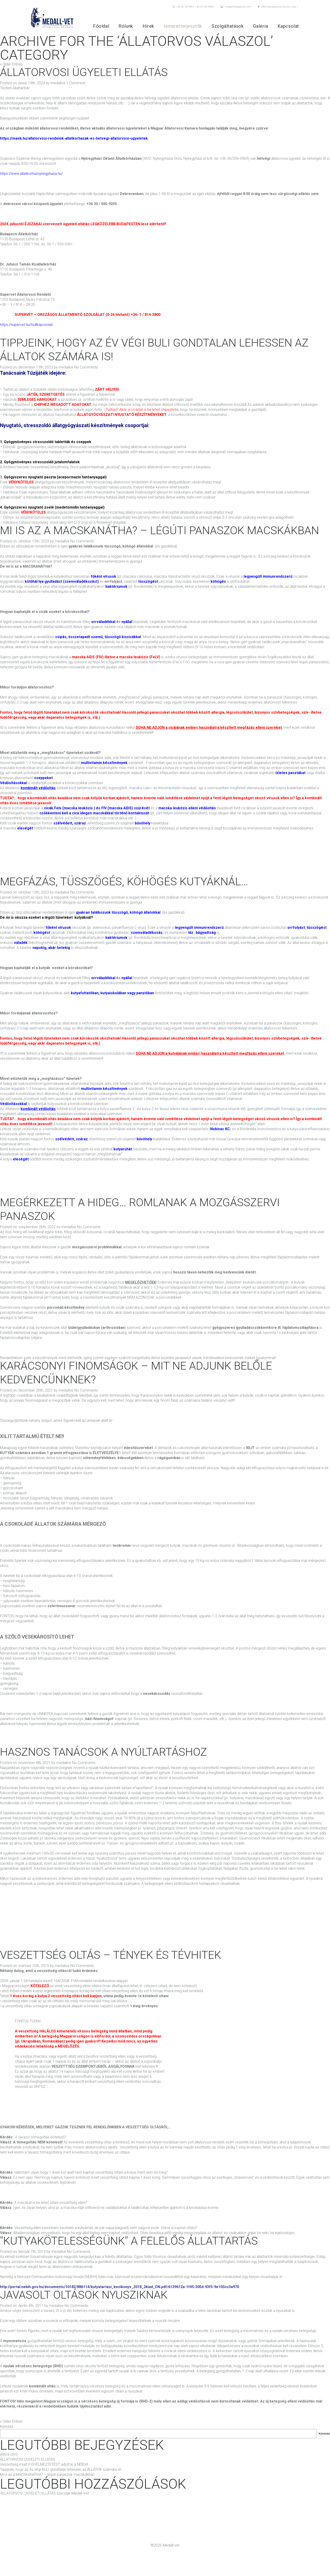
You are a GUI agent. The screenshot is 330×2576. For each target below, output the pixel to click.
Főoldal (101, 25)
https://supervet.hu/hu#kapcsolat (26, 324)
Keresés (6, 2439)
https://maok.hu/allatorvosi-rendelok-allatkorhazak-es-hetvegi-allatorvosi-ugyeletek (74, 137)
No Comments (86, 366)
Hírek (148, 25)
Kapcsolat (288, 25)
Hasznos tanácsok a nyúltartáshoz (129, 1766)
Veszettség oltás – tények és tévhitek (137, 1969)
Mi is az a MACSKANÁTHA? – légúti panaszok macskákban (152, 538)
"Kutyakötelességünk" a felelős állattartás (160, 2255)
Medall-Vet (80, 2506)
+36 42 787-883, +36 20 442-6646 (193, 6)
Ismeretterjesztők (183, 25)
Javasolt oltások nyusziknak (104, 2309)
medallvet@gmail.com (235, 6)
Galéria (260, 25)
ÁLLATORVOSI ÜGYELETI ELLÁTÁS (104, 73)
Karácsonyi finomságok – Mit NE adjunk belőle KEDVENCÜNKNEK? (144, 1387)
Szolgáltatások (228, 25)
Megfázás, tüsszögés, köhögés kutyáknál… (154, 896)
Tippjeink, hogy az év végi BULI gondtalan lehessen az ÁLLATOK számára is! (147, 350)
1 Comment (75, 82)
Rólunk (125, 25)
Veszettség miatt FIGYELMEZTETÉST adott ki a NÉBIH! (44, 2477)
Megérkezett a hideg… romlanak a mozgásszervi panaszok (123, 1224)
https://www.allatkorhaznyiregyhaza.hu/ (31, 173)
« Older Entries (11, 63)
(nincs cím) (8, 2467)
